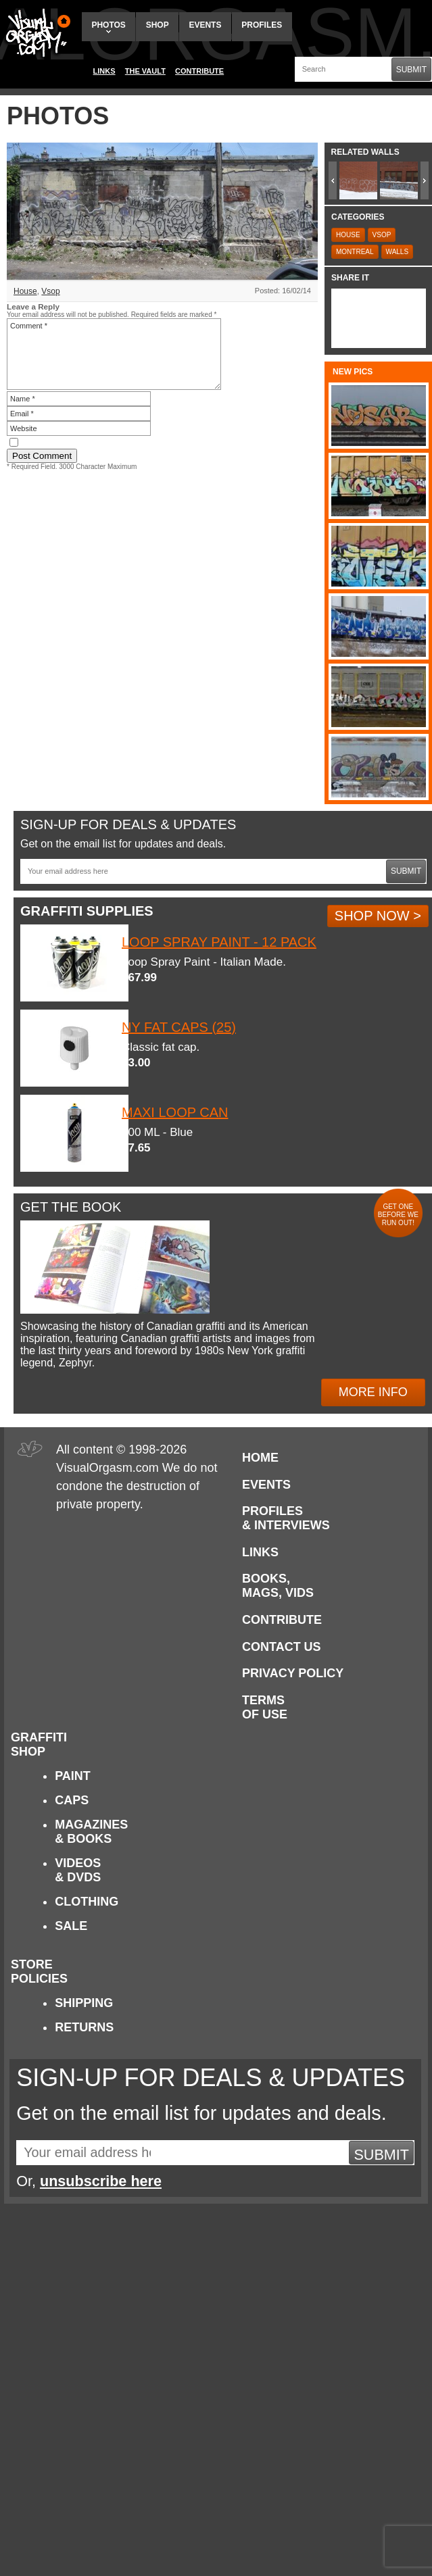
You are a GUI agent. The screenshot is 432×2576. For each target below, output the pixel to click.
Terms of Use (264, 1707)
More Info (373, 1392)
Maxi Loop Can (175, 1112)
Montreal (355, 251)
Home (260, 1457)
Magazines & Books (91, 1832)
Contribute (199, 71)
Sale (71, 1926)
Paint (73, 1776)
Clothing (86, 1901)
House (25, 291)
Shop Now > (378, 915)
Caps (72, 1800)
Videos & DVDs (78, 1870)
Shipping (84, 2003)
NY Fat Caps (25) (179, 1027)
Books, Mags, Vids (278, 1586)
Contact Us (281, 1647)
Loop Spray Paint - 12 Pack (219, 942)
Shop (157, 25)
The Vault (145, 71)
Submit (411, 69)
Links (104, 71)
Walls (397, 251)
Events (205, 25)
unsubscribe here (101, 2181)
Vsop (50, 291)
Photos (108, 26)
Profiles (261, 25)
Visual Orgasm (36, 33)
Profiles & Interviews (286, 1518)
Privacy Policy (292, 1673)
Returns (84, 2027)
